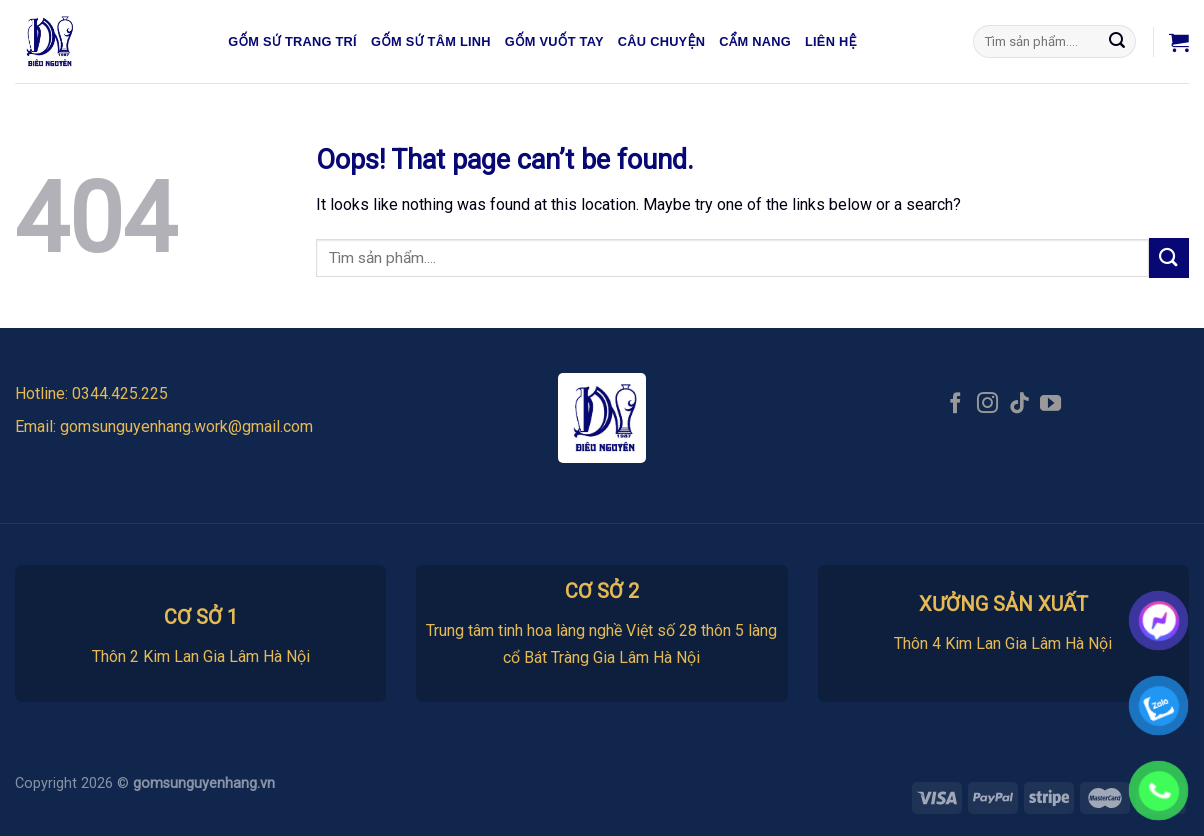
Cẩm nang (755, 41)
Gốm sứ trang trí (292, 41)
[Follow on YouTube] (1050, 404)
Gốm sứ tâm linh (431, 41)
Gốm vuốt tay (554, 41)
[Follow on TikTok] (1019, 404)
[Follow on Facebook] (955, 404)
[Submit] (1118, 42)
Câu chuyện (662, 41)
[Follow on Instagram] (987, 404)
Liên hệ (831, 41)
